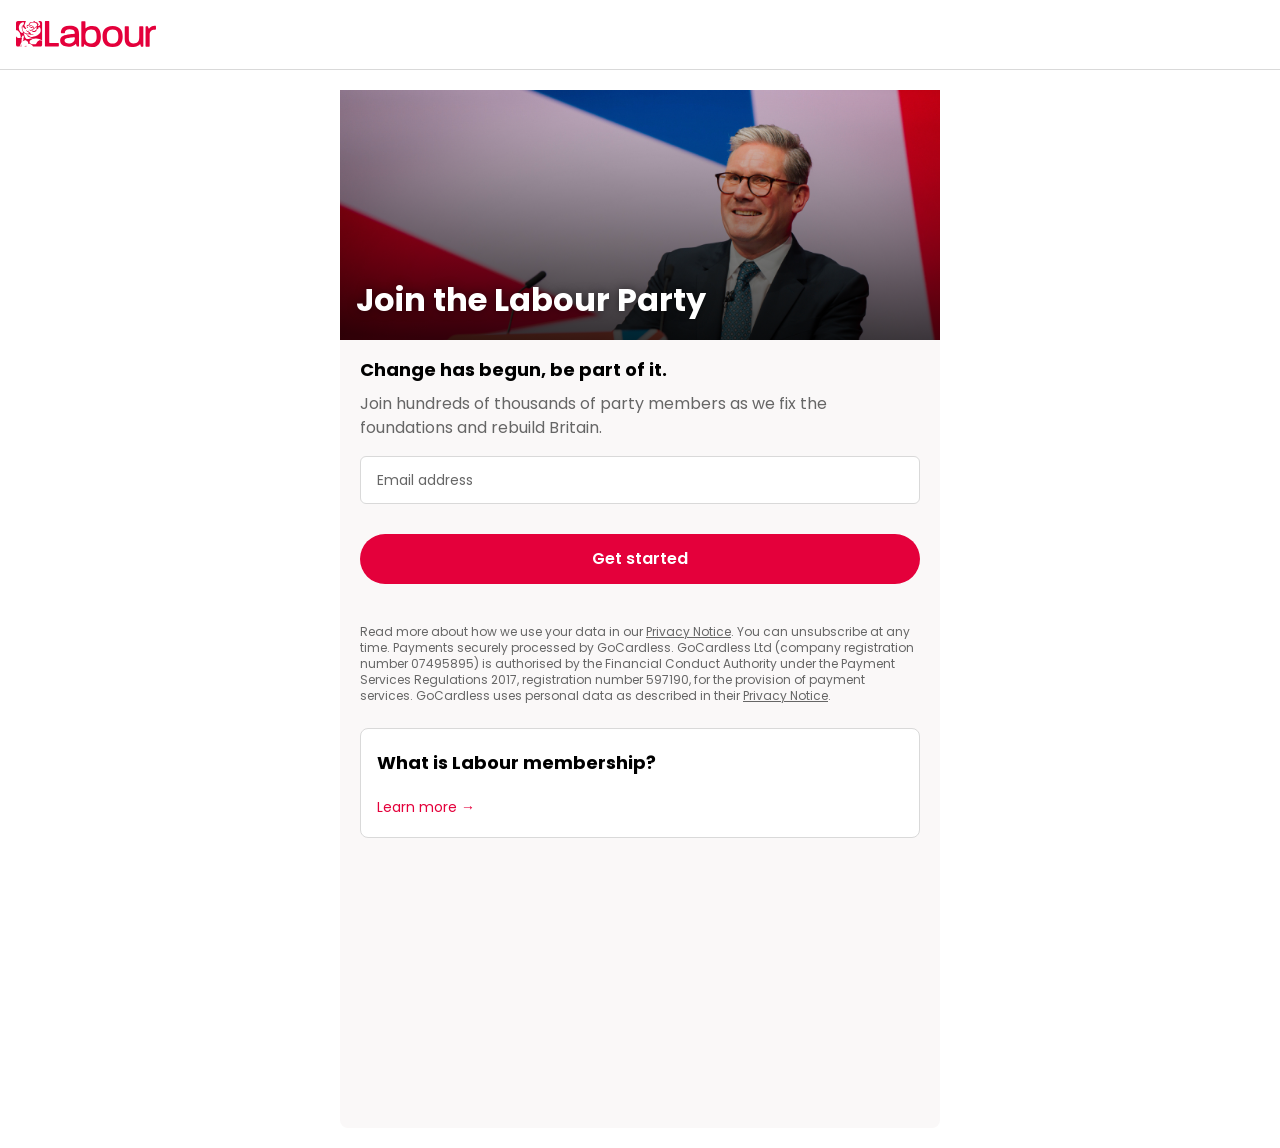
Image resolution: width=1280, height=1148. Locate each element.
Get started (640, 558)
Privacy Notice (688, 631)
